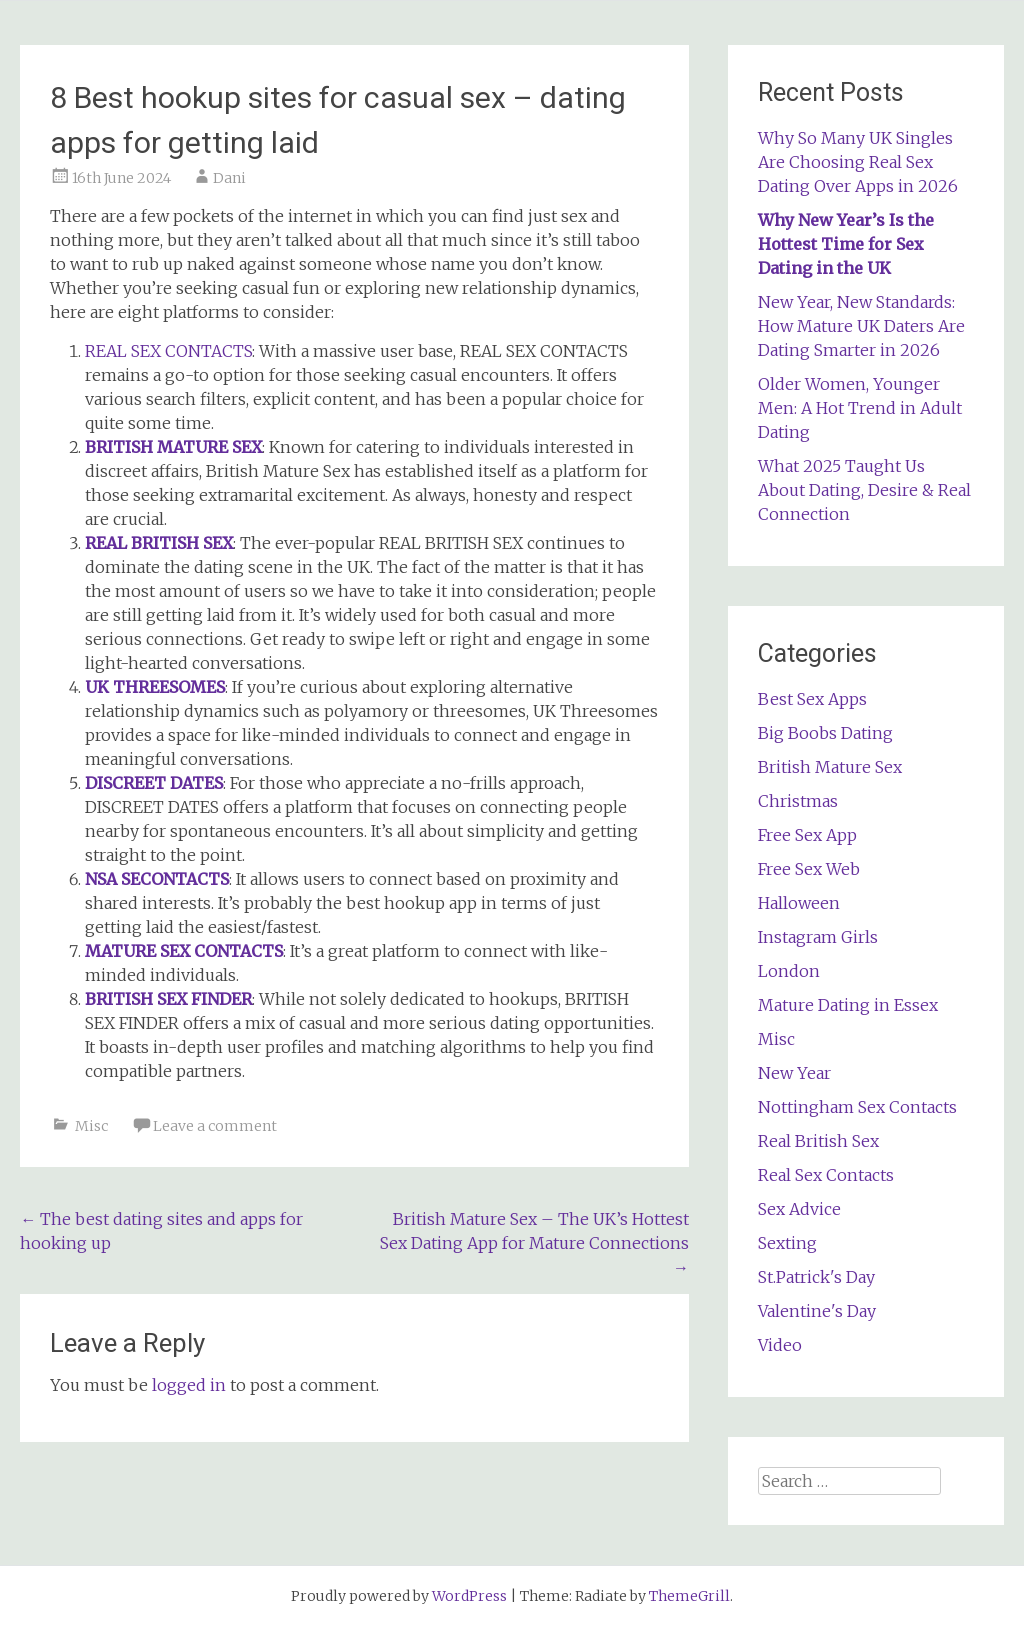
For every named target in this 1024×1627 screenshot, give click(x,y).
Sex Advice (799, 1209)
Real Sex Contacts (826, 1175)
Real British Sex (818, 1141)
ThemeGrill (689, 1596)
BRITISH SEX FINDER (168, 999)
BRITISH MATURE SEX (173, 447)
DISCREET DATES (154, 783)
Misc (91, 1126)
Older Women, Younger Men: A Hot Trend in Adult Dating (860, 408)
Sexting (787, 1243)
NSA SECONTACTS (157, 879)
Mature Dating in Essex (848, 1005)
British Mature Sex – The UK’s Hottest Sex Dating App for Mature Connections (534, 1243)
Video (780, 1345)
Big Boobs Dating (825, 733)
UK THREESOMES (155, 687)
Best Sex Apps (812, 699)
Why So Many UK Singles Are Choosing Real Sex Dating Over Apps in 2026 (858, 162)
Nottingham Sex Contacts (857, 1107)
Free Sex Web (809, 869)
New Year (794, 1073)
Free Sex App (807, 835)
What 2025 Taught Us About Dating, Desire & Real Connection (864, 490)
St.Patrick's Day (816, 1277)
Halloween (799, 903)
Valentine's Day (817, 1311)
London (789, 971)
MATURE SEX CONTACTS (184, 951)
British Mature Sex (830, 767)
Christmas (798, 801)
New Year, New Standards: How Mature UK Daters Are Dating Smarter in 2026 (861, 326)
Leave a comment (215, 1126)
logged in (189, 1385)
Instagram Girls (818, 937)
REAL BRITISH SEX (159, 543)
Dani (229, 178)
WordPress (469, 1596)
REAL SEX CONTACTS (168, 351)
